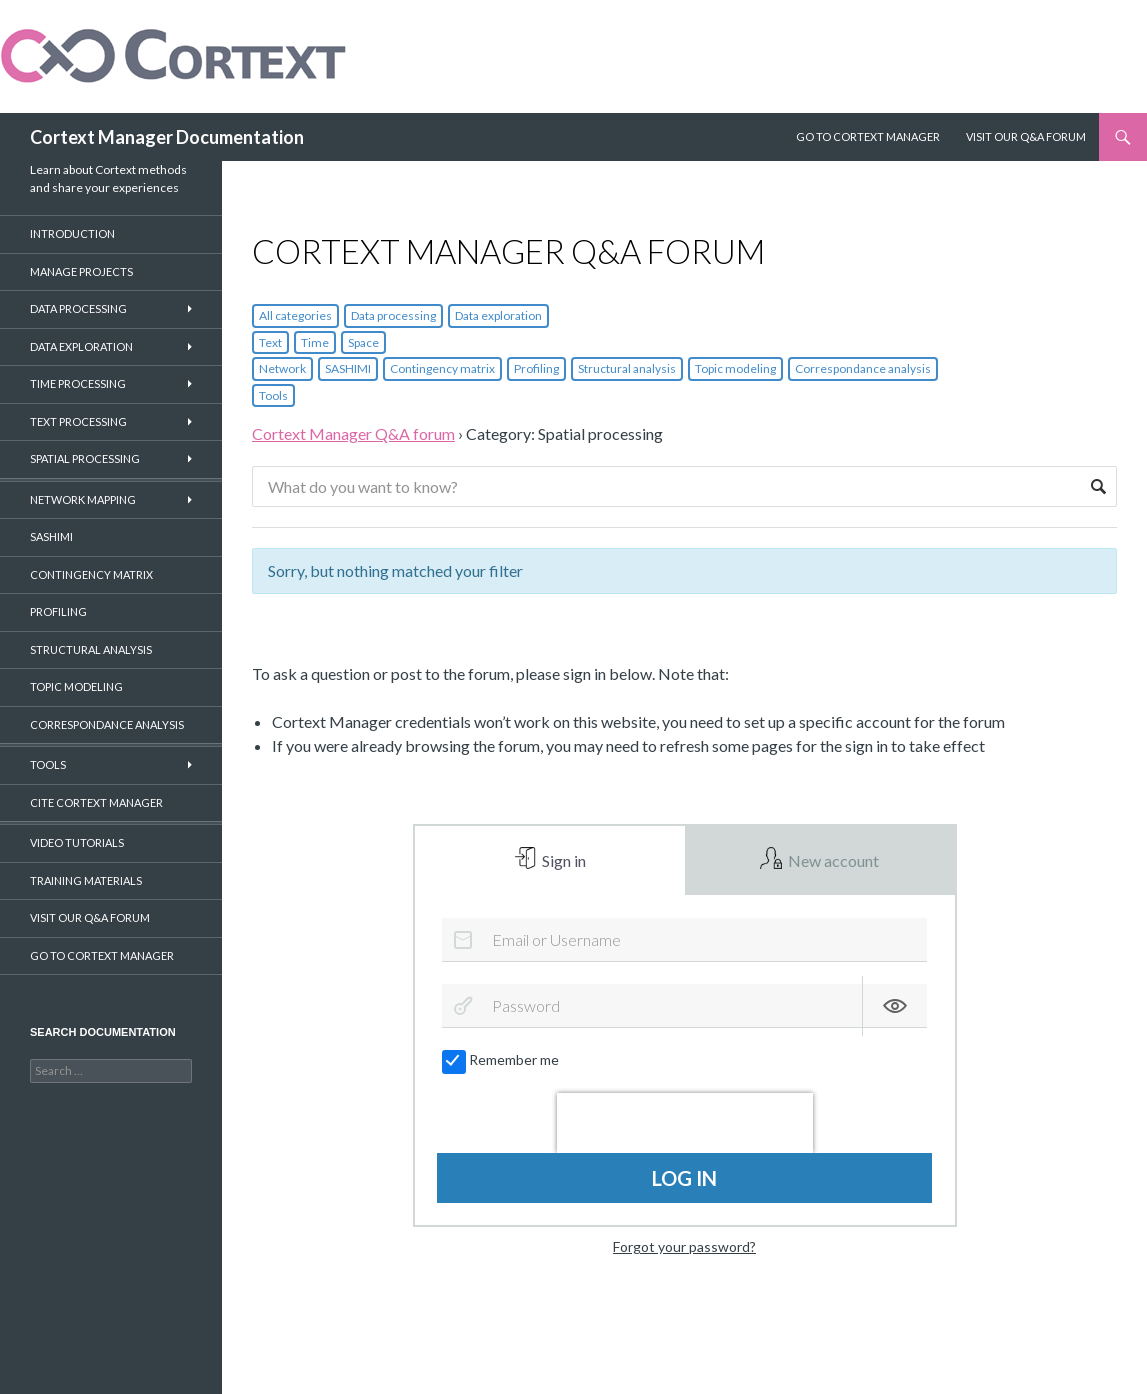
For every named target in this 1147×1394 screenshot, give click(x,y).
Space (363, 342)
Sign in (562, 860)
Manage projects (81, 271)
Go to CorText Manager (102, 955)
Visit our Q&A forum (90, 917)
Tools (273, 395)
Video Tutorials (77, 842)
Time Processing (78, 383)
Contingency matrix (442, 368)
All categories (295, 315)
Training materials (86, 880)
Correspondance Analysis (107, 724)
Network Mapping (83, 499)
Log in (684, 1179)
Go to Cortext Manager (868, 136)
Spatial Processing (85, 458)
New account (832, 860)
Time (315, 342)
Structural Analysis (91, 649)
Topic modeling (735, 368)
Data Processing (78, 308)
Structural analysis (627, 368)
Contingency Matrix (91, 574)
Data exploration (498, 315)
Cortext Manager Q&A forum (353, 433)
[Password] (684, 1007)
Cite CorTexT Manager (96, 802)
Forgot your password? (684, 1247)
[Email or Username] (684, 940)
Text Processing (78, 421)
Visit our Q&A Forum (1026, 136)
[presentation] (685, 1124)
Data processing (393, 315)
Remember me (501, 1061)
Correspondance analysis (863, 368)
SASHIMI (348, 368)
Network (282, 368)
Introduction (72, 233)
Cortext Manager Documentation (167, 137)
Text (270, 342)
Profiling (536, 368)
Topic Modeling (76, 686)
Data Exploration (81, 346)
